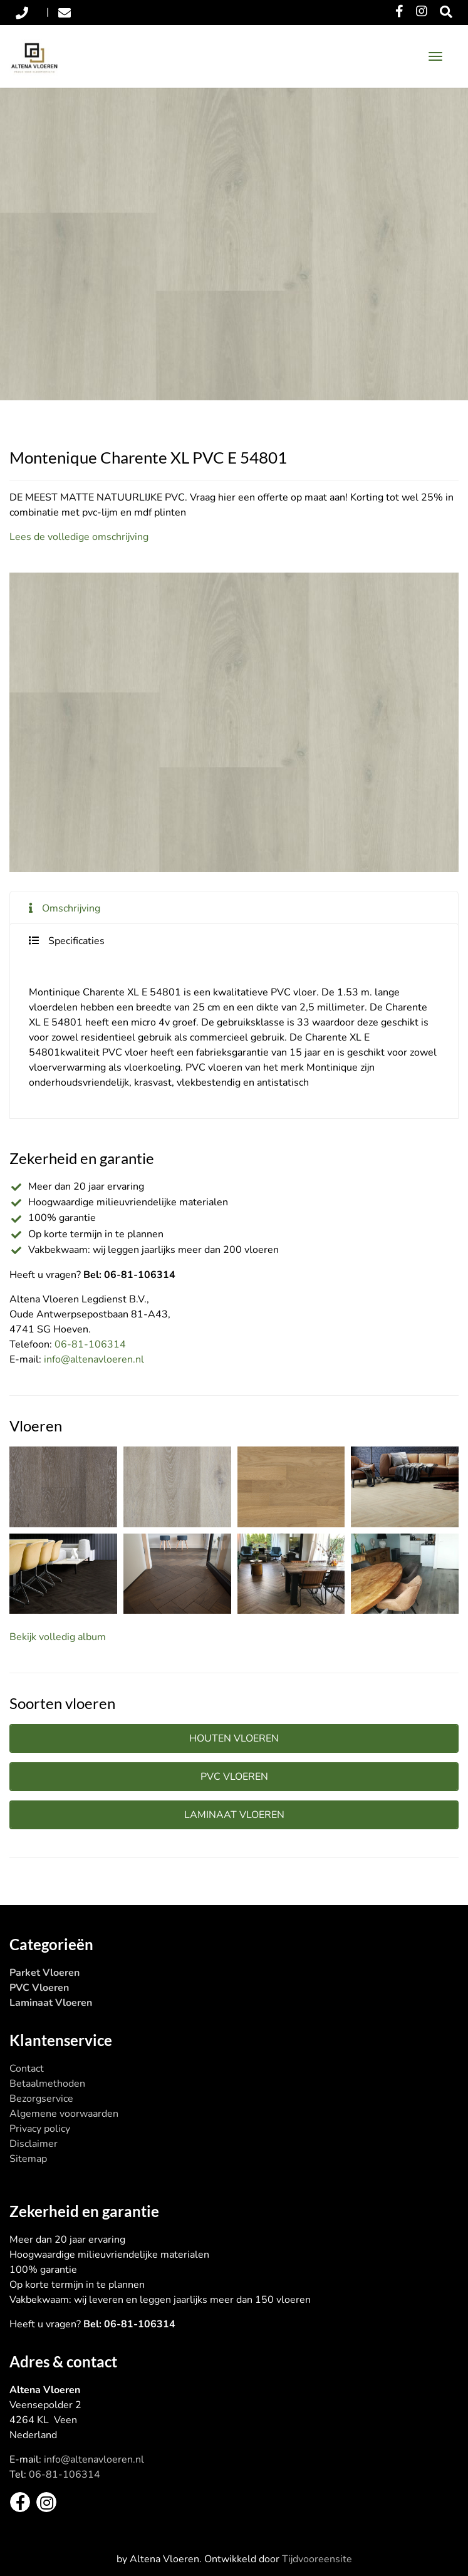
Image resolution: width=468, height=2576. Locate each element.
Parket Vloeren (44, 1973)
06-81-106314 (90, 1344)
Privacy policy (39, 2129)
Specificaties (76, 941)
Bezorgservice (41, 2099)
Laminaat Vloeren (50, 2003)
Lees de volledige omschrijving (78, 537)
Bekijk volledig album (57, 1637)
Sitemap (28, 2159)
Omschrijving (71, 908)
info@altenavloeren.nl (94, 1359)
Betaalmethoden (47, 2083)
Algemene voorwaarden (63, 2114)
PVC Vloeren (39, 1988)
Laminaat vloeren (234, 1815)
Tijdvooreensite (317, 2559)
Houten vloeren (234, 1738)
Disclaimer (33, 2144)
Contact (26, 2068)
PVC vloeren (234, 1777)
